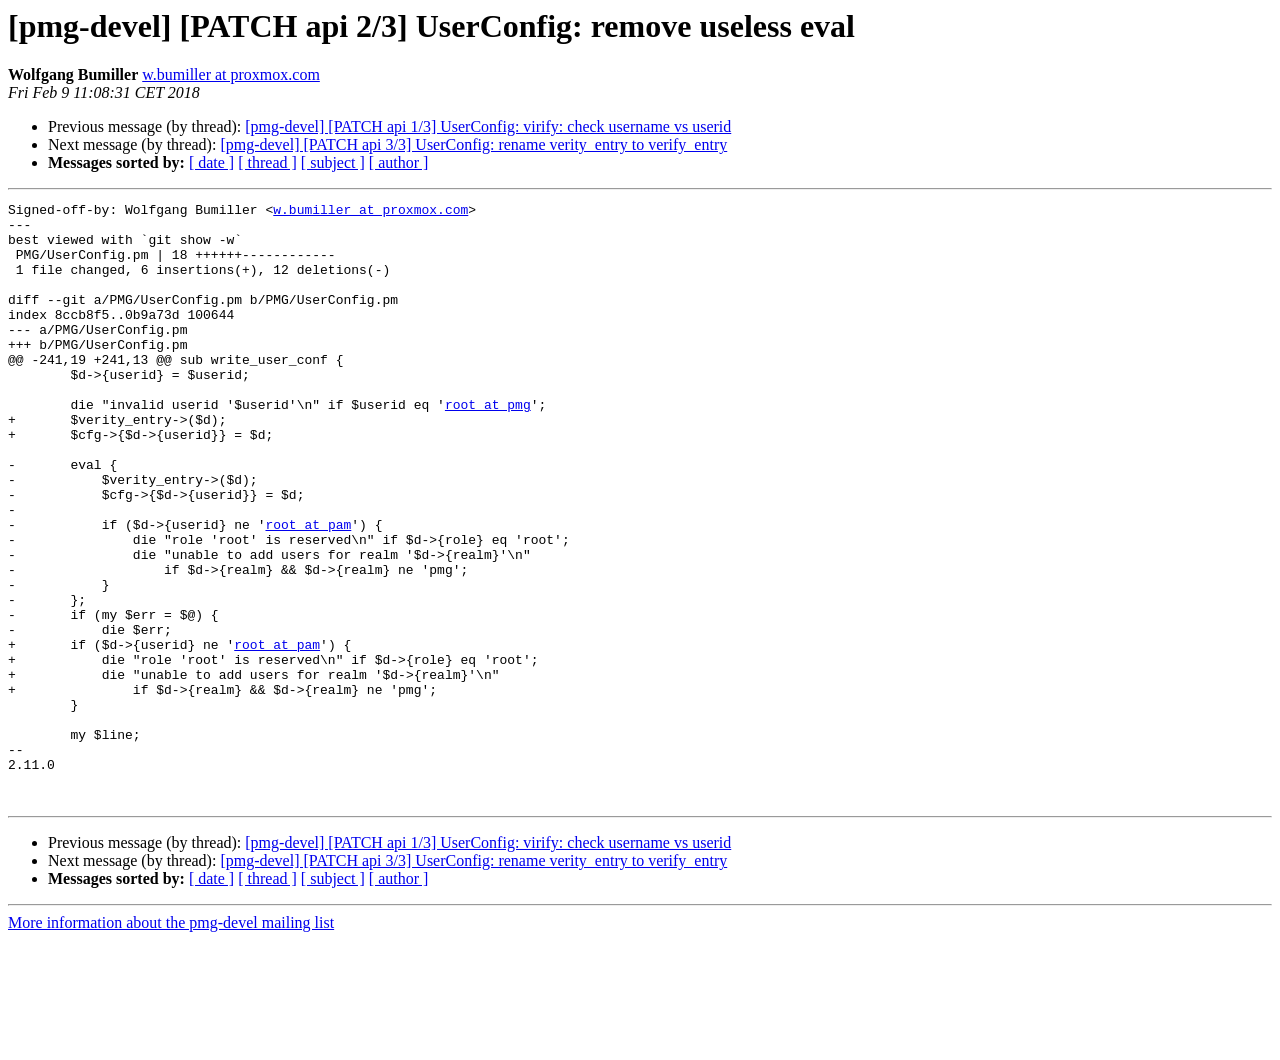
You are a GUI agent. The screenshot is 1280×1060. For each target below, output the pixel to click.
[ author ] (399, 162)
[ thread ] (267, 162)
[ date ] (211, 162)
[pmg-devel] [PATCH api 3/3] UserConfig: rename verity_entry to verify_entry (473, 144)
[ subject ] (333, 162)
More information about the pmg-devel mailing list (171, 1042)
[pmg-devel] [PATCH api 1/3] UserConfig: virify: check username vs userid (488, 126)
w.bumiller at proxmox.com (231, 74)
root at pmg (488, 446)
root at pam (308, 590)
